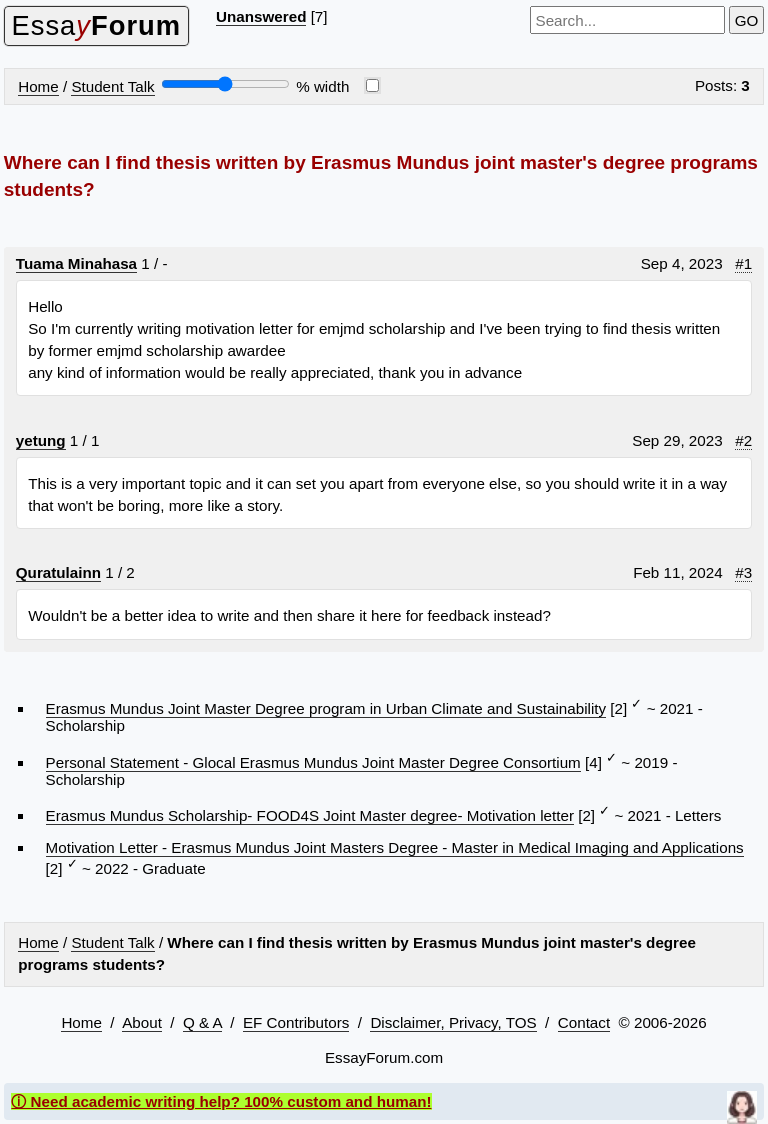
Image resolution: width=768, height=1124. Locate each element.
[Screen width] (225, 84)
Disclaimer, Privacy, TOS (453, 1022)
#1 (743, 263)
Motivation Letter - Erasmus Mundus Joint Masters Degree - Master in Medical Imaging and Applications (395, 847)
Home (38, 86)
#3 (743, 572)
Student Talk (112, 86)
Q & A (202, 1022)
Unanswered (261, 16)
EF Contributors (296, 1022)
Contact (584, 1022)
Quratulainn (58, 572)
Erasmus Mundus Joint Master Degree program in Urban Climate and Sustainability (326, 708)
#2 (743, 440)
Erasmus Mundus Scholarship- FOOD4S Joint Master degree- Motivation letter (310, 815)
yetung (41, 440)
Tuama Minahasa (76, 263)
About (142, 1022)
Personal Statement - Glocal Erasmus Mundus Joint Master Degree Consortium (313, 762)
